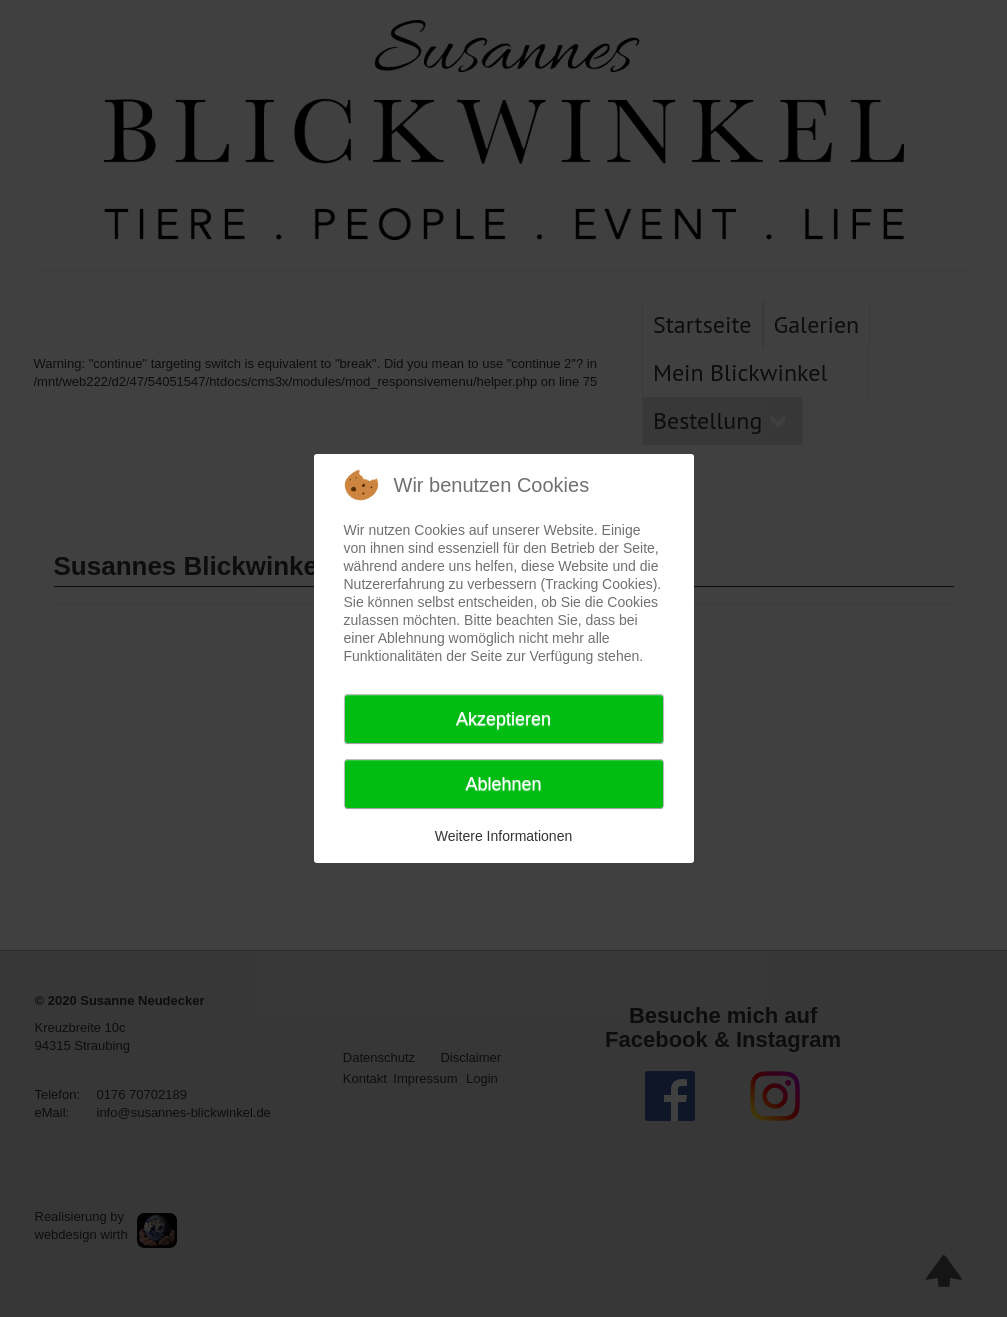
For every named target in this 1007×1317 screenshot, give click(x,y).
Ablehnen (503, 784)
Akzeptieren (503, 719)
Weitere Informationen (503, 836)
